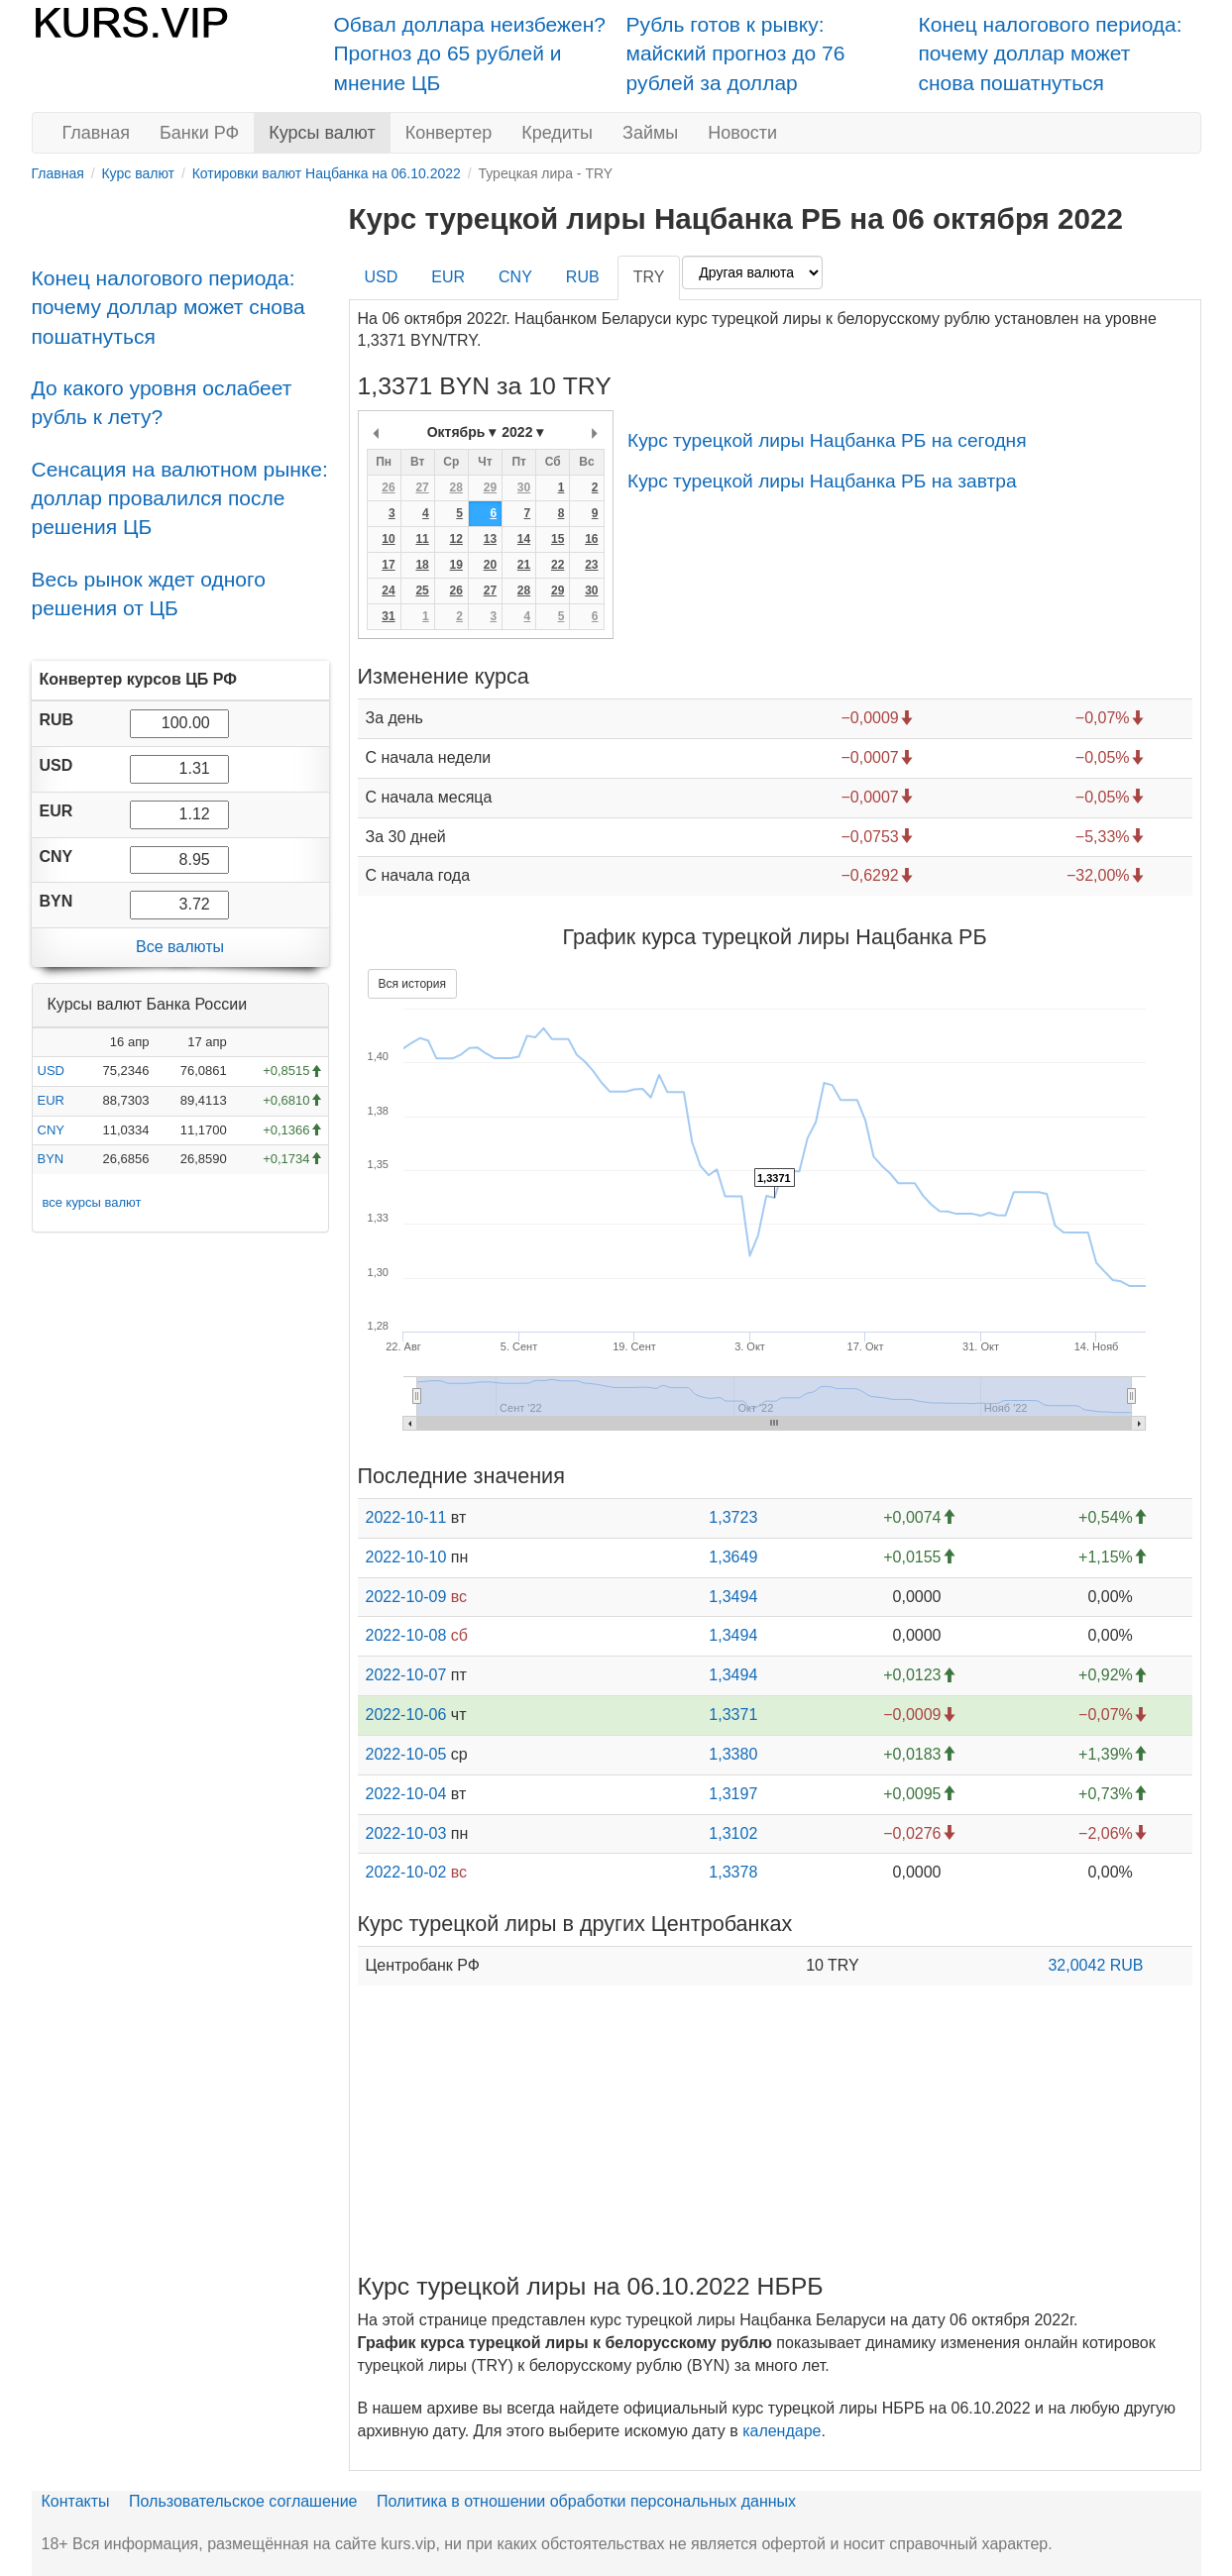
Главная (96, 133)
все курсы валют (92, 1202)
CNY (51, 1130)
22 (557, 565)
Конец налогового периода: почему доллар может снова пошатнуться (1050, 53)
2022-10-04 (406, 1793)
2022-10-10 (406, 1557)
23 (591, 565)
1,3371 (733, 1714)
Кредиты (557, 133)
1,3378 (733, 1872)
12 (456, 539)
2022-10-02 (406, 1872)
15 (557, 539)
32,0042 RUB (1095, 1965)
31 (388, 616)
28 (456, 487)
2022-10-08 (406, 1635)
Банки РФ (199, 133)
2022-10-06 (406, 1714)
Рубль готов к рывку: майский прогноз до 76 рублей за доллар (735, 53)
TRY (649, 276)
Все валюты (180, 946)
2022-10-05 (406, 1754)
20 (490, 565)
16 (591, 539)
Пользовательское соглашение (243, 2501)
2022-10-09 (406, 1596)
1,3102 (733, 1833)
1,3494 (733, 1596)
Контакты (76, 2501)
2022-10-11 (406, 1517)
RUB (583, 276)
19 (456, 565)
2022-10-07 (406, 1674)
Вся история (412, 984)
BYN (51, 1158)
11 (421, 539)
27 (421, 487)
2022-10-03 (406, 1833)
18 (421, 565)
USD (51, 1070)
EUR (51, 1100)
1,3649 (733, 1557)
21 (523, 565)
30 (523, 487)
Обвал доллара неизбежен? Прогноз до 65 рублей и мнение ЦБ (470, 53)
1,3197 (733, 1793)
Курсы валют (322, 133)
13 (490, 539)
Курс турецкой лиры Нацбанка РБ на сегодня (827, 440)
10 (388, 539)
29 (490, 487)
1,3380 (733, 1754)
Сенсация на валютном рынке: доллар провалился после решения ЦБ (180, 498)
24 (388, 590)
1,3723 (733, 1517)
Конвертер (449, 133)
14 (523, 539)
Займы (650, 133)
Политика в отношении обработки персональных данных (586, 2501)
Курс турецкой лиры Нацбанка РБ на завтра (822, 481)
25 (421, 590)
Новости (742, 133)
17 (388, 565)
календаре (781, 2430)
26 (388, 487)
